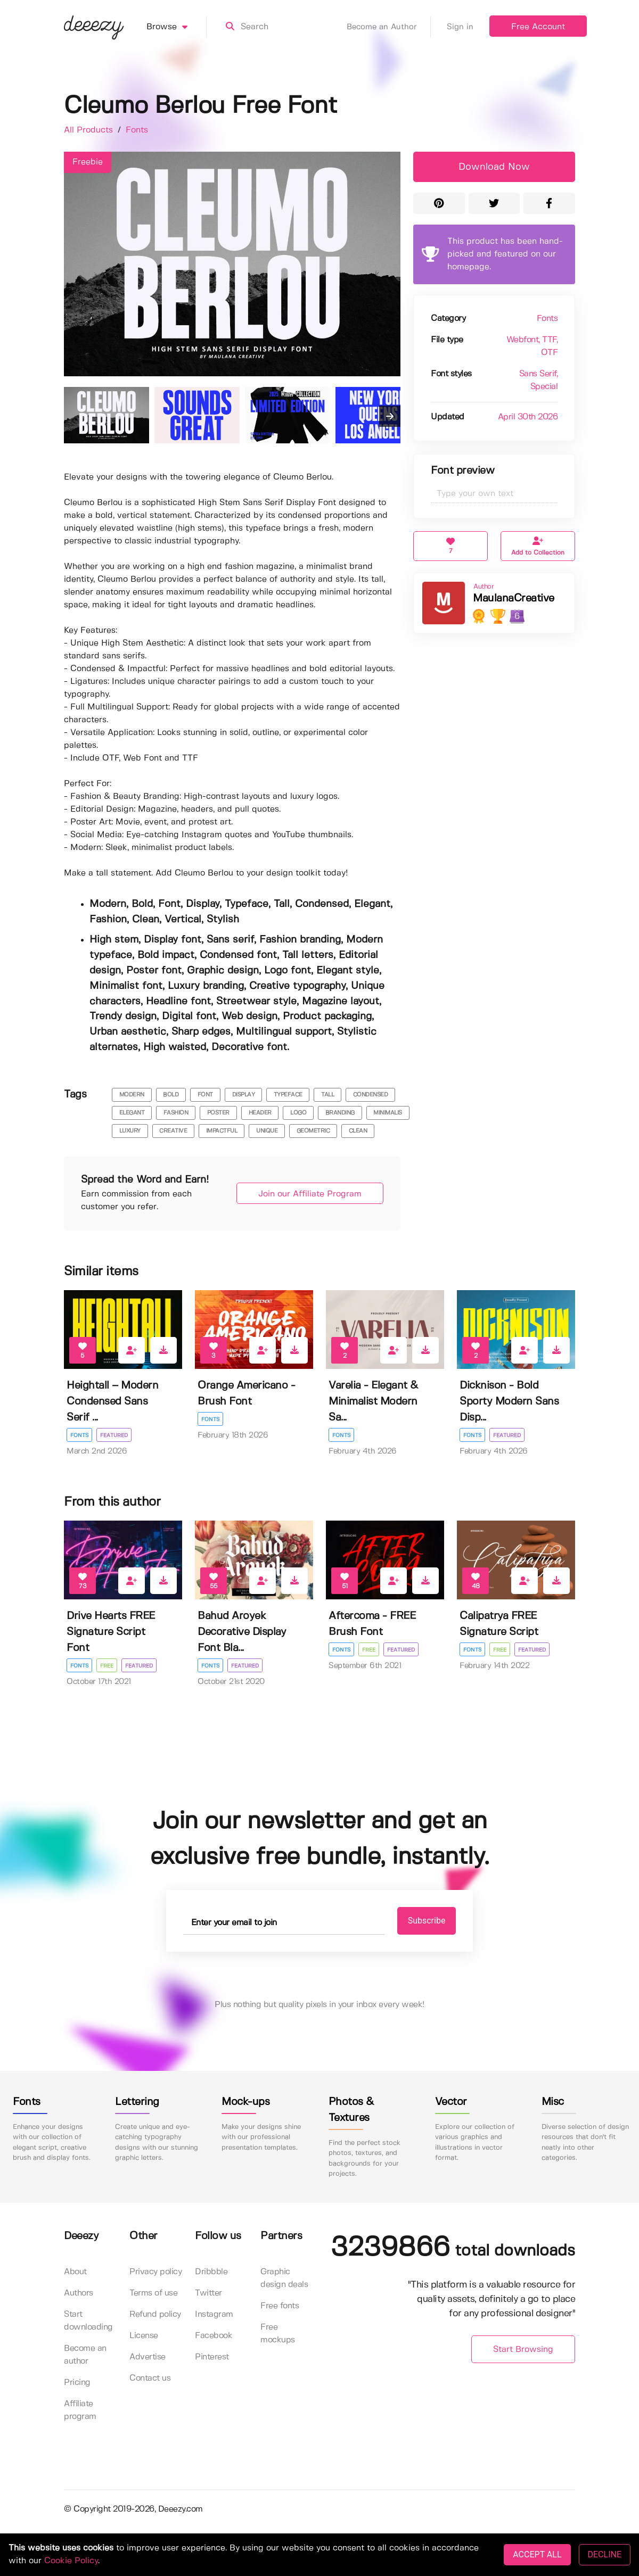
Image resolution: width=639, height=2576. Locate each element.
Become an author (85, 2354)
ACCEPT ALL (537, 2554)
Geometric (313, 1131)
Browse (176, 27)
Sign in (460, 27)
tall (327, 1094)
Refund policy (155, 2314)
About (75, 2272)
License (143, 2336)
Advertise (147, 2357)
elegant (132, 1113)
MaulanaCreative (513, 598)
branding (340, 1113)
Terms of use (153, 2293)
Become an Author (389, 27)
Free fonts (279, 2306)
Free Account (538, 27)
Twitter (208, 2293)
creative (173, 1131)
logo (298, 1113)
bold (170, 1094)
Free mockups (277, 2333)
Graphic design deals (284, 2278)
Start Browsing (523, 2350)
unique (266, 1131)
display (243, 1094)
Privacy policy (155, 2272)
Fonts (137, 130)
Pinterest (212, 2357)
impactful (221, 1131)
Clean (358, 1131)
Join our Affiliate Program (310, 1194)
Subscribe (427, 1921)
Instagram (214, 2314)
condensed (370, 1094)
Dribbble (211, 2272)
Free (106, 1666)
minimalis (387, 1113)
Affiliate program (80, 2410)
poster (218, 1113)
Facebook (213, 2336)
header (260, 1113)
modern (131, 1094)
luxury (130, 1131)
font (205, 1094)
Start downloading (88, 2320)
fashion (176, 1113)
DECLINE (604, 2554)
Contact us (149, 2378)
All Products (90, 130)
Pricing (77, 2383)
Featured (114, 1435)
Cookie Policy (71, 2561)
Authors (78, 2293)
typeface (288, 1094)
